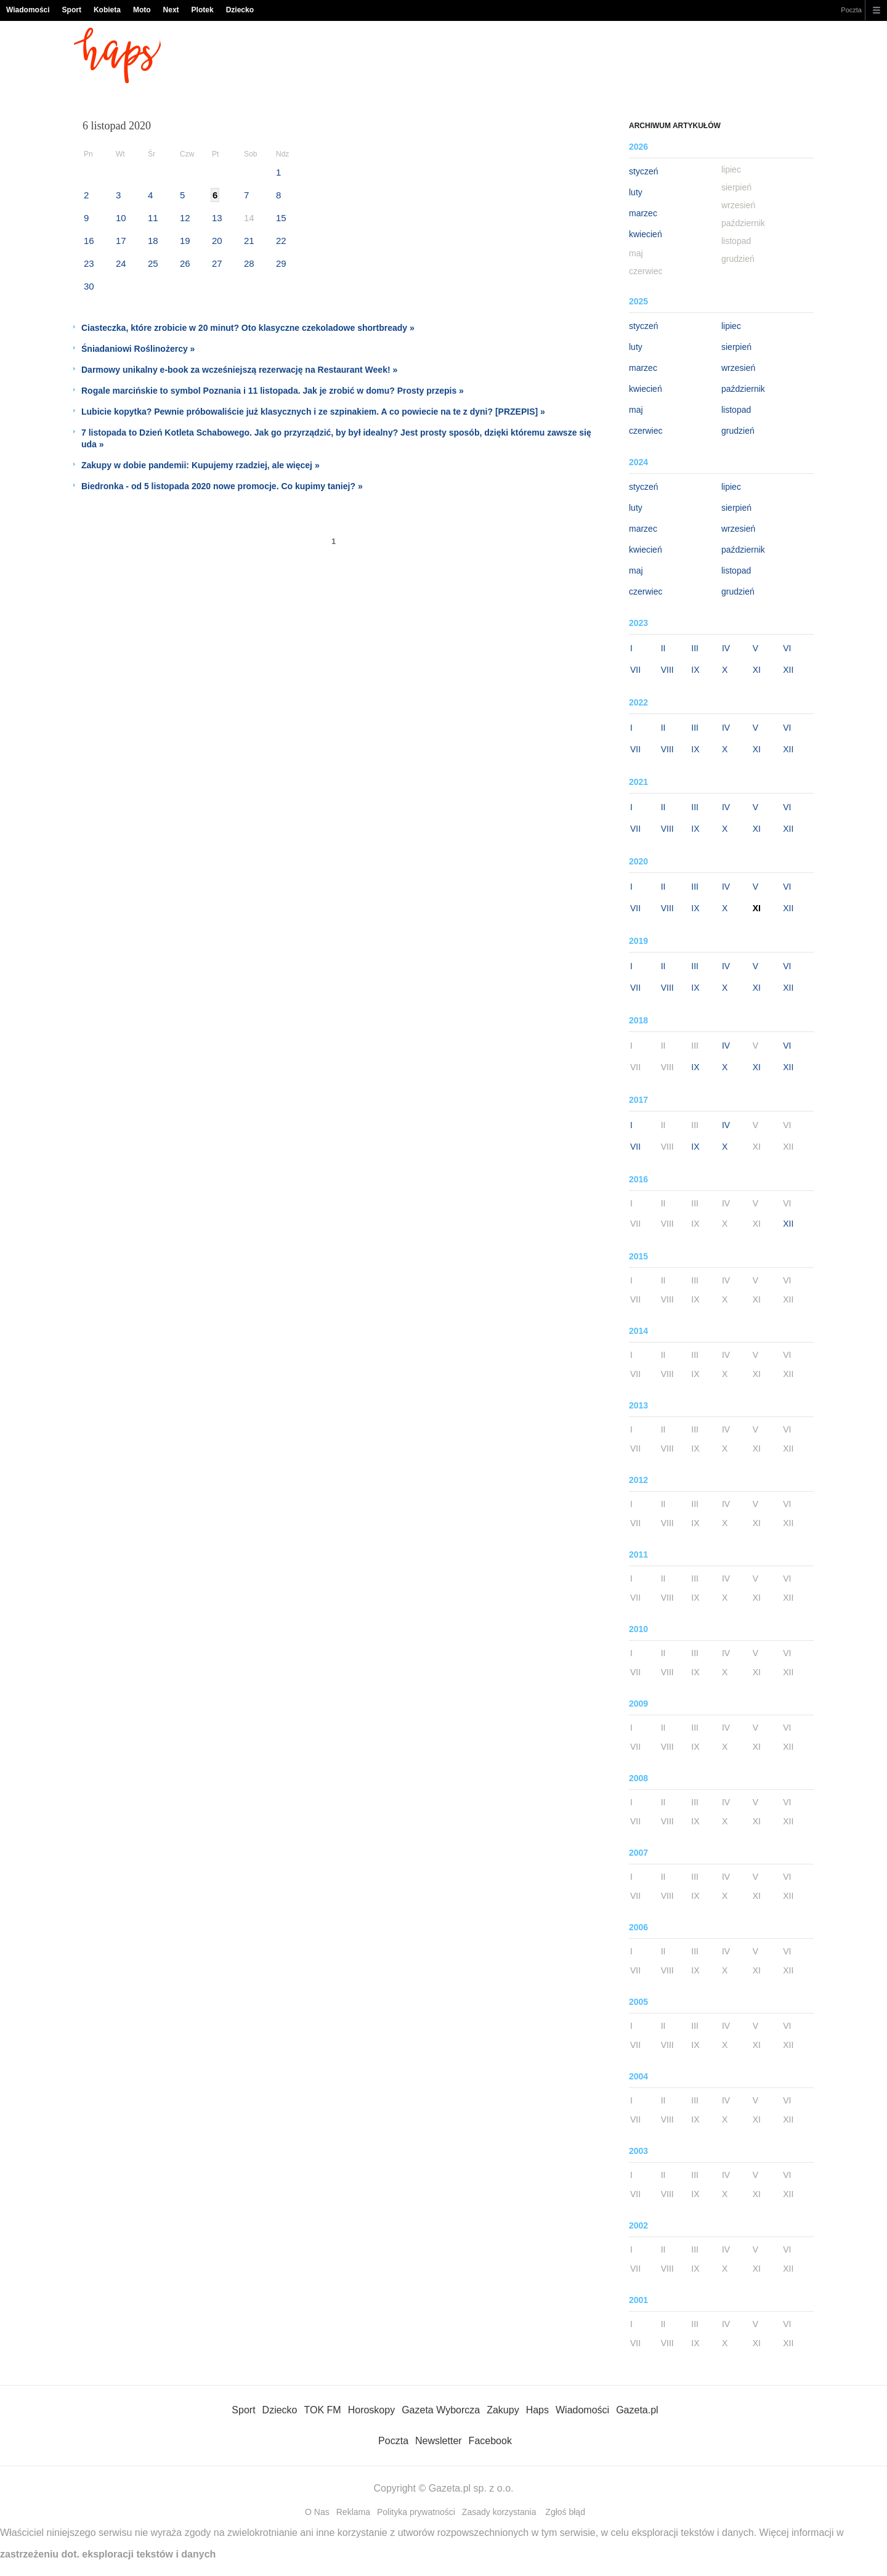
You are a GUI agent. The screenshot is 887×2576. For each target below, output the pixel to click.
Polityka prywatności (416, 2512)
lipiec (731, 326)
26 (185, 263)
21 (249, 240)
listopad (736, 410)
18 (153, 240)
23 (89, 263)
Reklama (353, 2512)
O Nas (317, 2512)
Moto (142, 10)
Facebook (490, 2441)
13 (217, 218)
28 (249, 263)
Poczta (851, 10)
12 (185, 218)
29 (281, 263)
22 (281, 240)
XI (757, 670)
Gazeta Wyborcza (441, 2410)
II (663, 648)
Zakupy (503, 2410)
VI (787, 648)
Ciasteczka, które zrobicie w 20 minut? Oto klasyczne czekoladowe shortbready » (248, 328)
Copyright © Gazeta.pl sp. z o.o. (443, 2488)
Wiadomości (28, 10)
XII (788, 670)
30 (89, 286)
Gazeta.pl (637, 2410)
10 (121, 218)
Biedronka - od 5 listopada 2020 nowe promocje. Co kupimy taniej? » (222, 486)
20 (217, 240)
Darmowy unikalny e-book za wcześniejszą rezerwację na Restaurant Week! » (239, 370)
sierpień (736, 347)
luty (635, 192)
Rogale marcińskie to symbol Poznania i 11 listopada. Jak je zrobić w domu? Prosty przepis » (272, 391)
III (695, 648)
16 (89, 240)
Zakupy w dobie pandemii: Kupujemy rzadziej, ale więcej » (200, 465)
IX (695, 670)
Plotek (203, 10)
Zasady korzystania (499, 2512)
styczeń (643, 171)
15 (281, 218)
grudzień (738, 431)
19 (185, 240)
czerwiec (645, 431)
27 (217, 263)
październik (743, 389)
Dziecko (240, 10)
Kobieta (107, 10)
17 (121, 240)
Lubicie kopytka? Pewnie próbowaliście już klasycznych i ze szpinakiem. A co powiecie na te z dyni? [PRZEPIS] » (313, 411)
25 (153, 263)
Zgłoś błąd (565, 2512)
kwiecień (645, 234)
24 (121, 263)
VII (635, 670)
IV (726, 648)
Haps (537, 2410)
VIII (667, 670)
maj (636, 410)
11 (153, 218)
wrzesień (738, 368)
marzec (643, 213)
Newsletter (438, 2441)
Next (171, 10)
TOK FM (322, 2410)
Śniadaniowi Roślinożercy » (138, 349)
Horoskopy (371, 2410)
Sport (71, 10)
